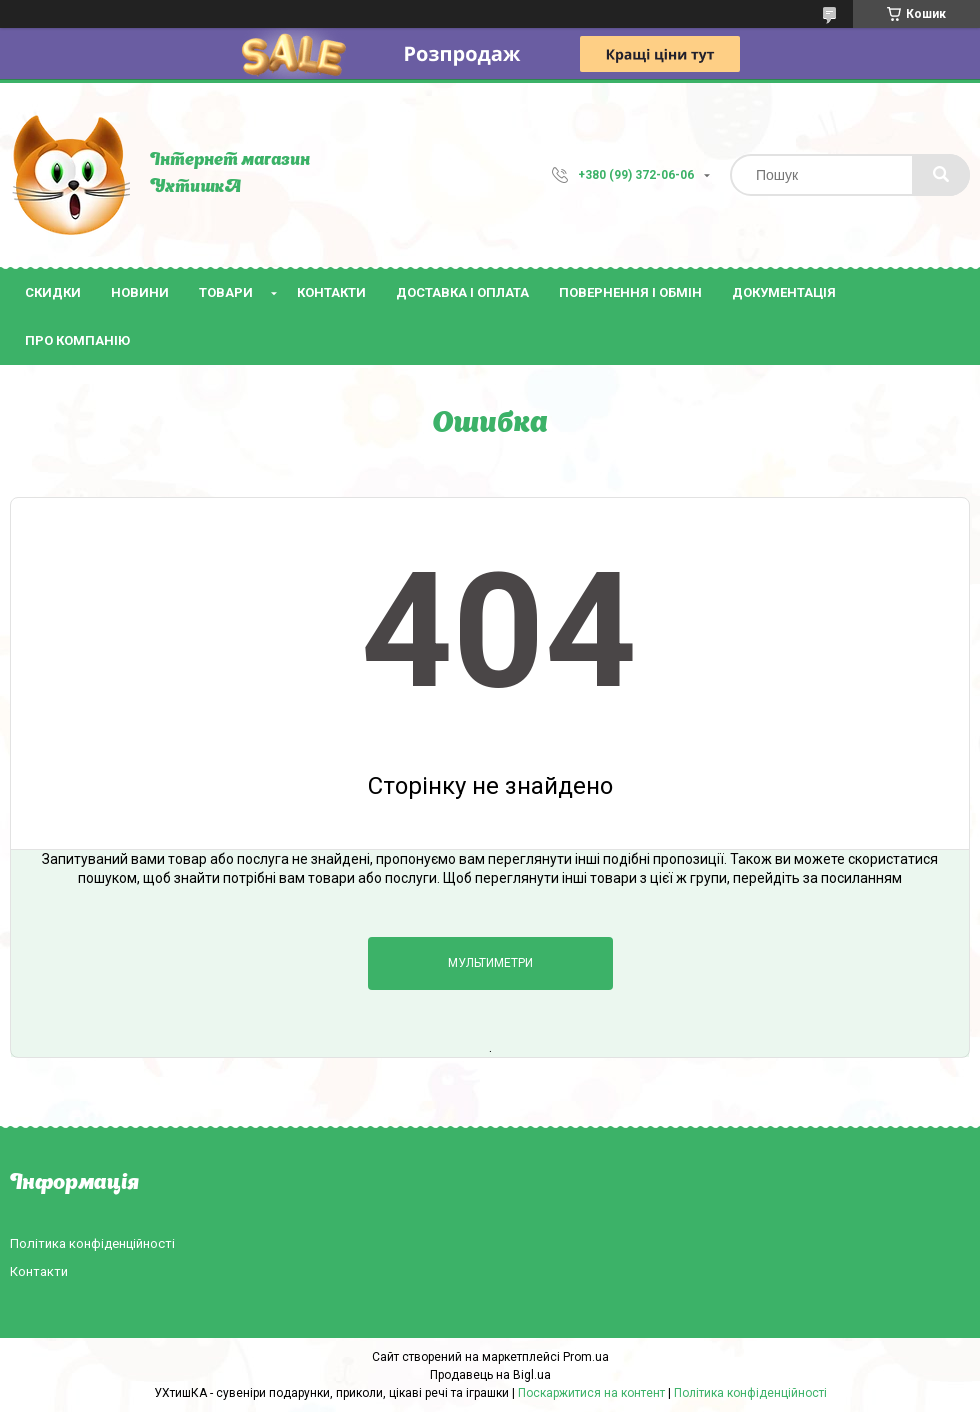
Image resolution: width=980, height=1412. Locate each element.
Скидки (53, 292)
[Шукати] (941, 175)
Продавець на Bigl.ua (490, 1375)
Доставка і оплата (462, 292)
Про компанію (77, 340)
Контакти (331, 292)
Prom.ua (586, 1357)
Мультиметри (490, 963)
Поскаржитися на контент (591, 1393)
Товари (226, 292)
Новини (140, 292)
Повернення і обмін (630, 292)
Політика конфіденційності (92, 1243)
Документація (784, 292)
